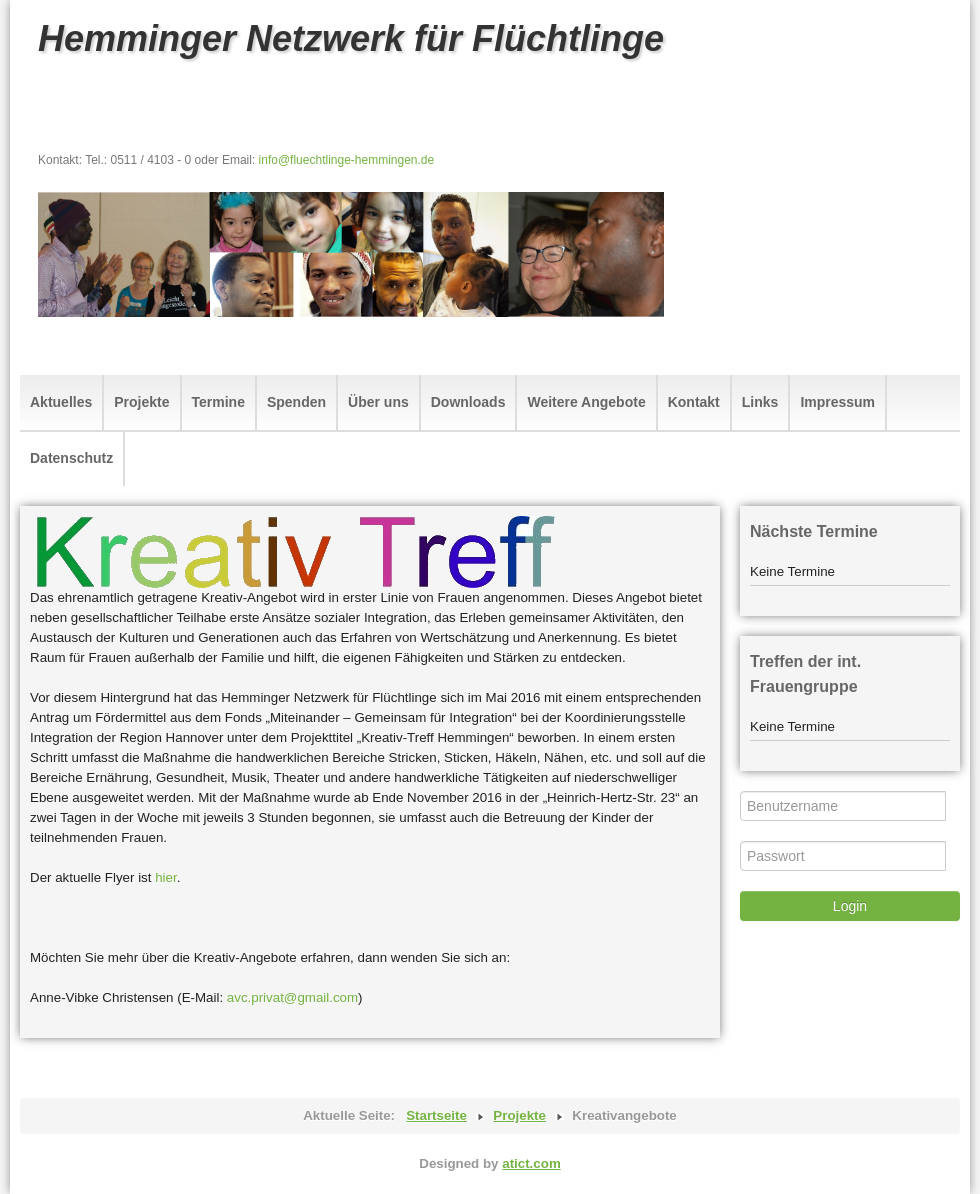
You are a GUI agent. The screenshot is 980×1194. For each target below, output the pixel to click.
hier (166, 877)
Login (850, 906)
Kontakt (694, 402)
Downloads (468, 402)
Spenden (296, 402)
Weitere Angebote (586, 402)
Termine (218, 402)
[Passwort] (843, 856)
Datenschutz (71, 458)
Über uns (378, 402)
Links (760, 402)
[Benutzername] (843, 806)
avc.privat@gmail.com (292, 997)
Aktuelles (61, 402)
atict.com (531, 1163)
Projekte (141, 402)
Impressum (837, 402)
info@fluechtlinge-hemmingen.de (347, 160)
